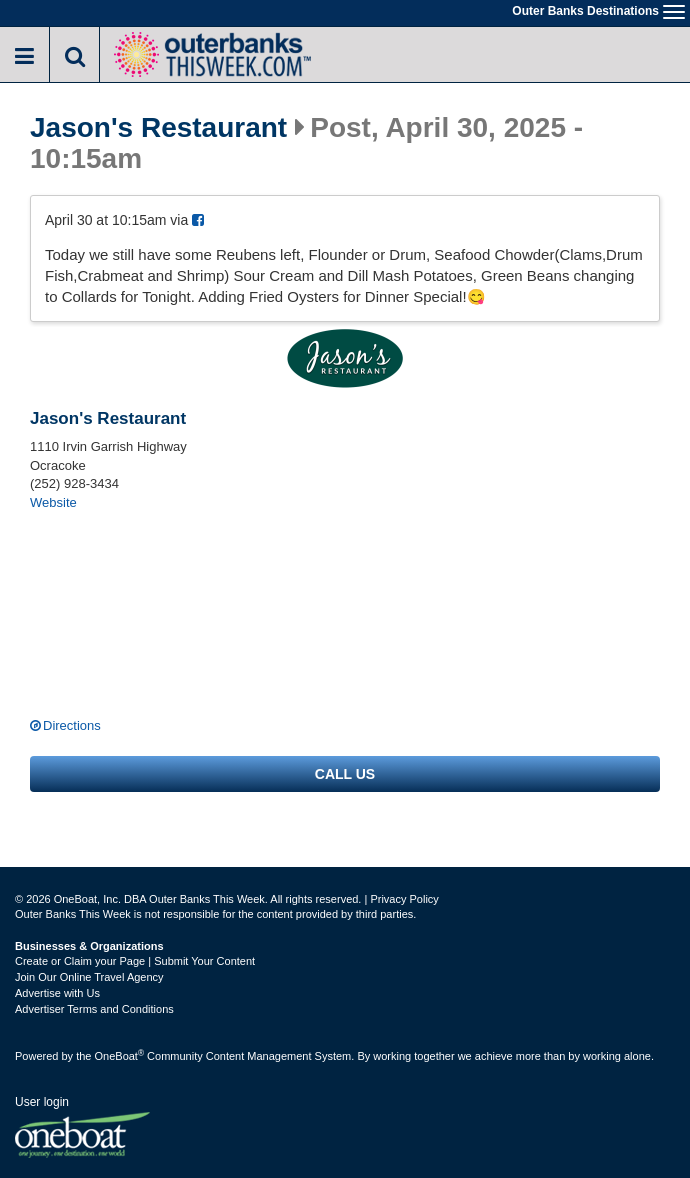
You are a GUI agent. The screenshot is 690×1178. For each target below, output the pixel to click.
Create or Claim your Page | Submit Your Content (135, 961)
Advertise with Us (57, 993)
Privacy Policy (404, 899)
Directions (72, 725)
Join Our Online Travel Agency (89, 977)
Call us (345, 774)
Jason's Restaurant (158, 128)
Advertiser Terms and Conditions (94, 1009)
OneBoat (120, 1056)
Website (53, 502)
